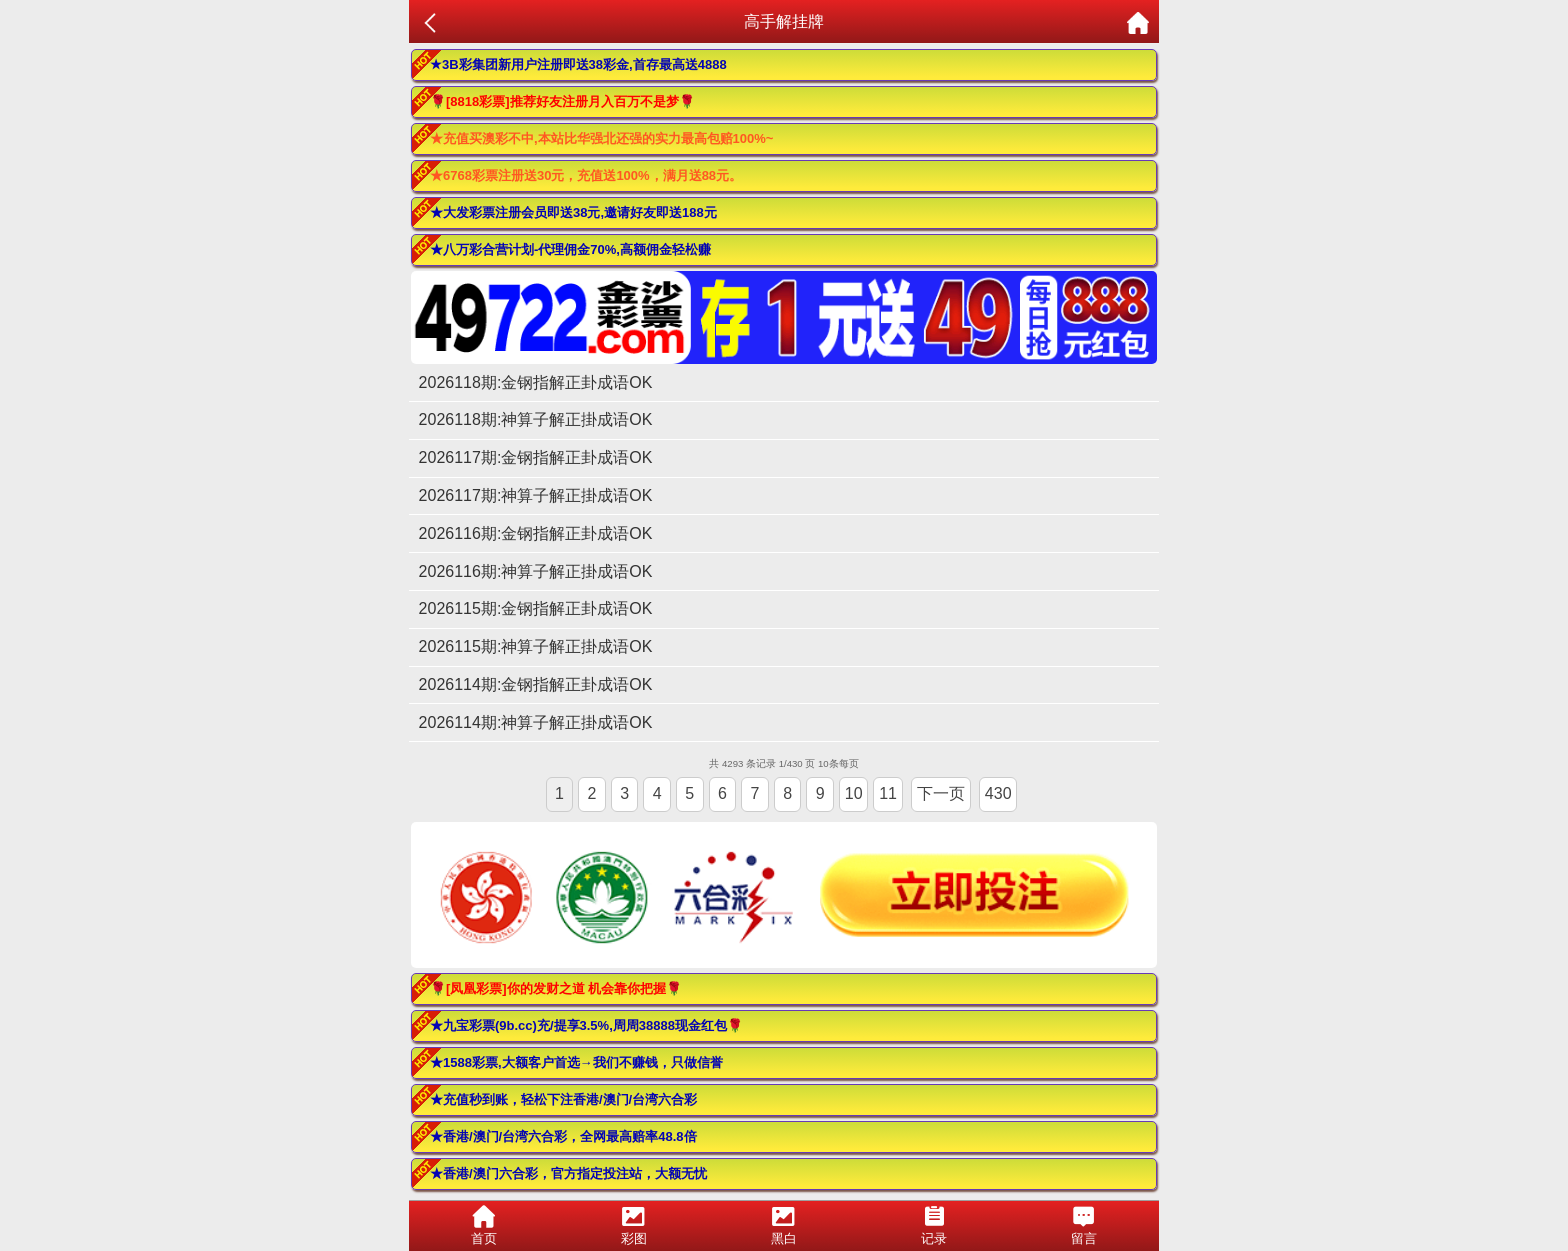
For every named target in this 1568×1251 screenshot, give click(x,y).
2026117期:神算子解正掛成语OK (536, 495)
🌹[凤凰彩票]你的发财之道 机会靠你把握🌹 (556, 988)
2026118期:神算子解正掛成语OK (536, 419)
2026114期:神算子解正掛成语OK (536, 722)
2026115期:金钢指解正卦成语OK (536, 608)
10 (854, 793)
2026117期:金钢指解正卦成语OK (536, 457)
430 (998, 793)
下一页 (941, 793)
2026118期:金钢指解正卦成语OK (536, 382)
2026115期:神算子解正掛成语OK (536, 646)
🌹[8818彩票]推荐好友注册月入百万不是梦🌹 (562, 101)
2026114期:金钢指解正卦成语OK (536, 684)
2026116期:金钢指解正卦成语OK (536, 533)
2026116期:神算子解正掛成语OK (536, 571)
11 (888, 793)
